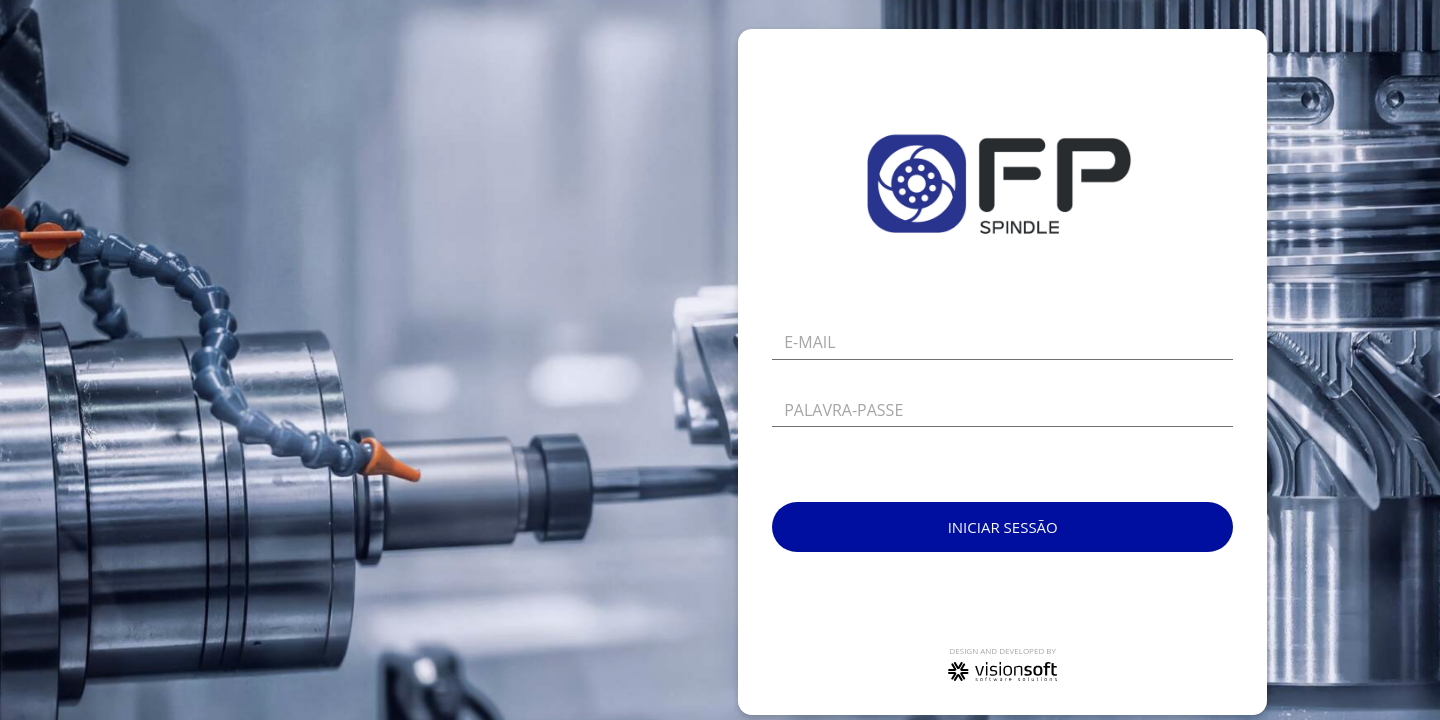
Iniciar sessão (1003, 527)
